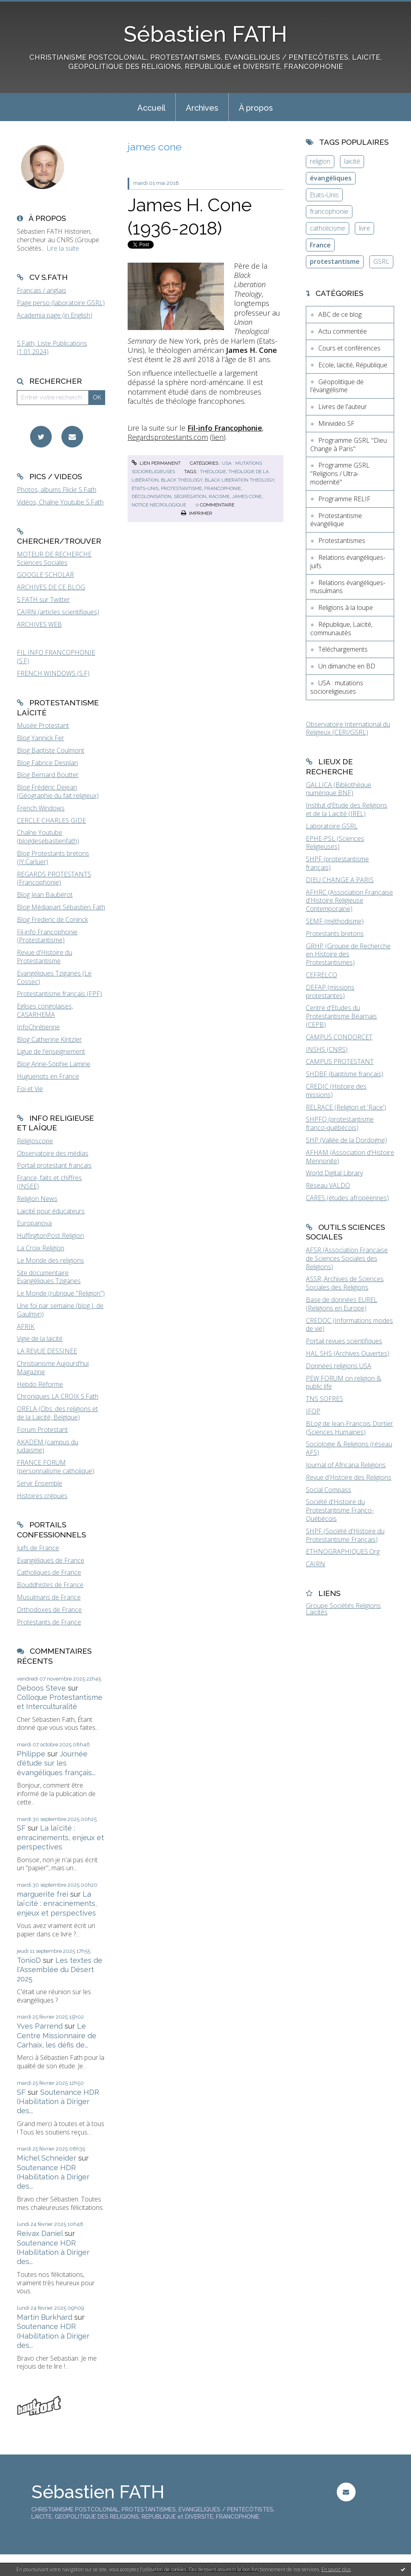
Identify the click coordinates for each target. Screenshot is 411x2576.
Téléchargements (343, 649)
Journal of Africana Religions (346, 1464)
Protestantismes (341, 540)
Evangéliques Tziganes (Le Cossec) (54, 977)
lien (218, 437)
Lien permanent (156, 463)
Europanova (34, 1223)
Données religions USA (338, 1365)
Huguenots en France (48, 1076)
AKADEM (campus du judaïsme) (47, 1446)
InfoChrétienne (38, 1027)
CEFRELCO (321, 974)
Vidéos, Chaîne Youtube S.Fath (60, 502)
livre (364, 228)
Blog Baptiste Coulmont (50, 750)
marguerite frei (42, 1894)
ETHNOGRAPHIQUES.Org (343, 1551)
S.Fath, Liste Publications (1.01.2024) (52, 347)
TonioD (29, 1960)
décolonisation (151, 496)
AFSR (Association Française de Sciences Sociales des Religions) (347, 1258)
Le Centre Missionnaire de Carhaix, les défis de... (56, 2035)
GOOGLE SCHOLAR (45, 574)
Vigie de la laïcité (40, 1338)
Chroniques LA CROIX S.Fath (57, 1396)
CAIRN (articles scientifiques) (58, 612)
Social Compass (328, 1489)
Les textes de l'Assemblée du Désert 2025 (59, 1969)
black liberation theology (239, 480)
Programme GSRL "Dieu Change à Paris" (348, 444)
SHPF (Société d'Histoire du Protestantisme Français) (345, 1535)
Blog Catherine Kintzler (49, 1039)
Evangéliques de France (50, 1560)
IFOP (313, 1411)
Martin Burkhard (44, 2317)
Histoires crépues (42, 1495)
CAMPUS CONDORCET (339, 1037)
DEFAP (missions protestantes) (330, 991)
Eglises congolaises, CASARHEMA (45, 1010)
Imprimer (196, 513)
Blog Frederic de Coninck (52, 919)
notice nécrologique (159, 505)
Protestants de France (49, 1622)
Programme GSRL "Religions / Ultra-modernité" (340, 473)
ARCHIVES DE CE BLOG (51, 587)
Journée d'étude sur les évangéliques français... (56, 1763)
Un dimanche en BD (346, 666)
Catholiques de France (49, 1572)
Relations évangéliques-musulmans (347, 586)
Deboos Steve (41, 1688)
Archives (202, 108)
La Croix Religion (40, 1247)
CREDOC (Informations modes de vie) (349, 1324)
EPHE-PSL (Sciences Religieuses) (335, 842)
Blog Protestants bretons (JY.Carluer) (53, 857)
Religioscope (35, 1140)
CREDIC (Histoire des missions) (336, 1090)
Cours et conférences (349, 348)
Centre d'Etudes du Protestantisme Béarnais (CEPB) (341, 1016)
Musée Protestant (43, 725)
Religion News (37, 1198)
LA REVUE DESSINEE (47, 1351)
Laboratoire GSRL (332, 826)
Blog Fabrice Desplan (47, 762)
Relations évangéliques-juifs (347, 561)
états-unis (145, 488)
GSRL (381, 261)
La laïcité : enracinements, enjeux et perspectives (60, 1837)
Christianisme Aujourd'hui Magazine (53, 1367)
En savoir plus (336, 2569)
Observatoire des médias (52, 1153)
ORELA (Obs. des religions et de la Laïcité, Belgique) (57, 1413)
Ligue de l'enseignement (51, 1051)
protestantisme (181, 488)
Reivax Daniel (40, 2233)
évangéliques (331, 178)
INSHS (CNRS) (327, 1049)
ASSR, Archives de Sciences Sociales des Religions (345, 1283)
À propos (256, 108)
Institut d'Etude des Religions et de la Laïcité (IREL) (346, 809)
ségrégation (190, 496)
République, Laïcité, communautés (341, 628)
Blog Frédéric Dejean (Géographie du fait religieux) (58, 791)
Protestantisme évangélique (336, 520)
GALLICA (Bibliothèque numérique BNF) (338, 789)
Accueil (151, 108)
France (320, 245)
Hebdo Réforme (40, 1384)
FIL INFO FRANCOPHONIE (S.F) (56, 656)
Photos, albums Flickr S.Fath (56, 489)
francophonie (222, 488)
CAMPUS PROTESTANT (340, 1061)
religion (320, 161)
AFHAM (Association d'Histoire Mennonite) (350, 1156)
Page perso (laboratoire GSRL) (61, 302)
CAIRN (315, 1563)
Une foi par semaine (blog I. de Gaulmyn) (60, 1309)
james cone (247, 496)
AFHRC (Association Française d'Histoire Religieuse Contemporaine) (349, 900)
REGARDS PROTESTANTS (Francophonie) (54, 878)
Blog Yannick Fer (40, 737)
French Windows (41, 808)
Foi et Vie (30, 1088)
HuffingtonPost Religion (50, 1235)
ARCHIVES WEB (39, 624)
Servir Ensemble (39, 1483)
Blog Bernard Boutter (48, 774)
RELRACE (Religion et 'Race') (346, 1107)
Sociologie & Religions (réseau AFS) (349, 1448)
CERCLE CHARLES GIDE (51, 820)
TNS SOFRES (324, 1398)
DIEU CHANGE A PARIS (340, 879)
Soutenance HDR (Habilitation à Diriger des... (58, 2101)
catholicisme (327, 228)
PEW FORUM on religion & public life (343, 1382)
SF (21, 1828)
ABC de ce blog (340, 314)
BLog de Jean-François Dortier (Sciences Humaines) (349, 1427)
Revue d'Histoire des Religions (348, 1477)
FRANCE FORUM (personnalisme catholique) (55, 1466)
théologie (213, 471)
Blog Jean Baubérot (45, 894)
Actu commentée (342, 331)
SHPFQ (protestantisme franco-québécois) (340, 1123)
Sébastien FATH (205, 34)
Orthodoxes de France (49, 1609)
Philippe (31, 1754)
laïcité (352, 161)
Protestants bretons (335, 933)
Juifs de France (38, 1547)
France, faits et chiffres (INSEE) (49, 1182)
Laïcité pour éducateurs (51, 1211)
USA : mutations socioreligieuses (336, 687)
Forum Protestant (42, 1429)
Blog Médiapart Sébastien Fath (61, 907)
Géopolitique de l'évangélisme (337, 386)
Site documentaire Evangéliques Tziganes (49, 1277)
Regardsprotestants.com (168, 437)
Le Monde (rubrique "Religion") (61, 1293)
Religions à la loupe (345, 607)
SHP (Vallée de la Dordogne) (346, 1140)
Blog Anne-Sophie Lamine (53, 1063)
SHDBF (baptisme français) (344, 1073)
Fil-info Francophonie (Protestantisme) (47, 936)
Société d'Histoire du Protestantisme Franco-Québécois (340, 1510)
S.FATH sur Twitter (43, 599)
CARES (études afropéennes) (347, 1197)
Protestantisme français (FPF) (59, 993)
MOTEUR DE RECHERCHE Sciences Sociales (54, 558)
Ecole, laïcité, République (352, 364)
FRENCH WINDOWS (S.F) (53, 673)
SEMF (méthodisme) (335, 921)
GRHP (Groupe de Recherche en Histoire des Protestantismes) (348, 954)
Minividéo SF (336, 423)
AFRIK (26, 1326)
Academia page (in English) (54, 315)
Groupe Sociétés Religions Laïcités (343, 1608)
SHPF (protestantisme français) (337, 863)
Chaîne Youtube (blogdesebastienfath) (48, 836)
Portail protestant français (54, 1165)
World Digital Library (334, 1173)
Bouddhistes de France (50, 1584)
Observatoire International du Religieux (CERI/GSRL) (348, 728)
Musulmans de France (49, 1597)
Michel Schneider (46, 2158)
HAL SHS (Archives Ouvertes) (347, 1353)
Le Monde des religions (50, 1260)
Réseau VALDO (328, 1185)
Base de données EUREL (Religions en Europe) (341, 1303)
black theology (181, 480)
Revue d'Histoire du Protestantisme (44, 956)
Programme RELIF (344, 498)
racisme (219, 496)
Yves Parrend (40, 2026)
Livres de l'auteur (342, 406)
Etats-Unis (324, 194)
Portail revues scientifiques (344, 1341)
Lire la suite (63, 248)
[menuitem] (151, 107)
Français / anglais (41, 290)
